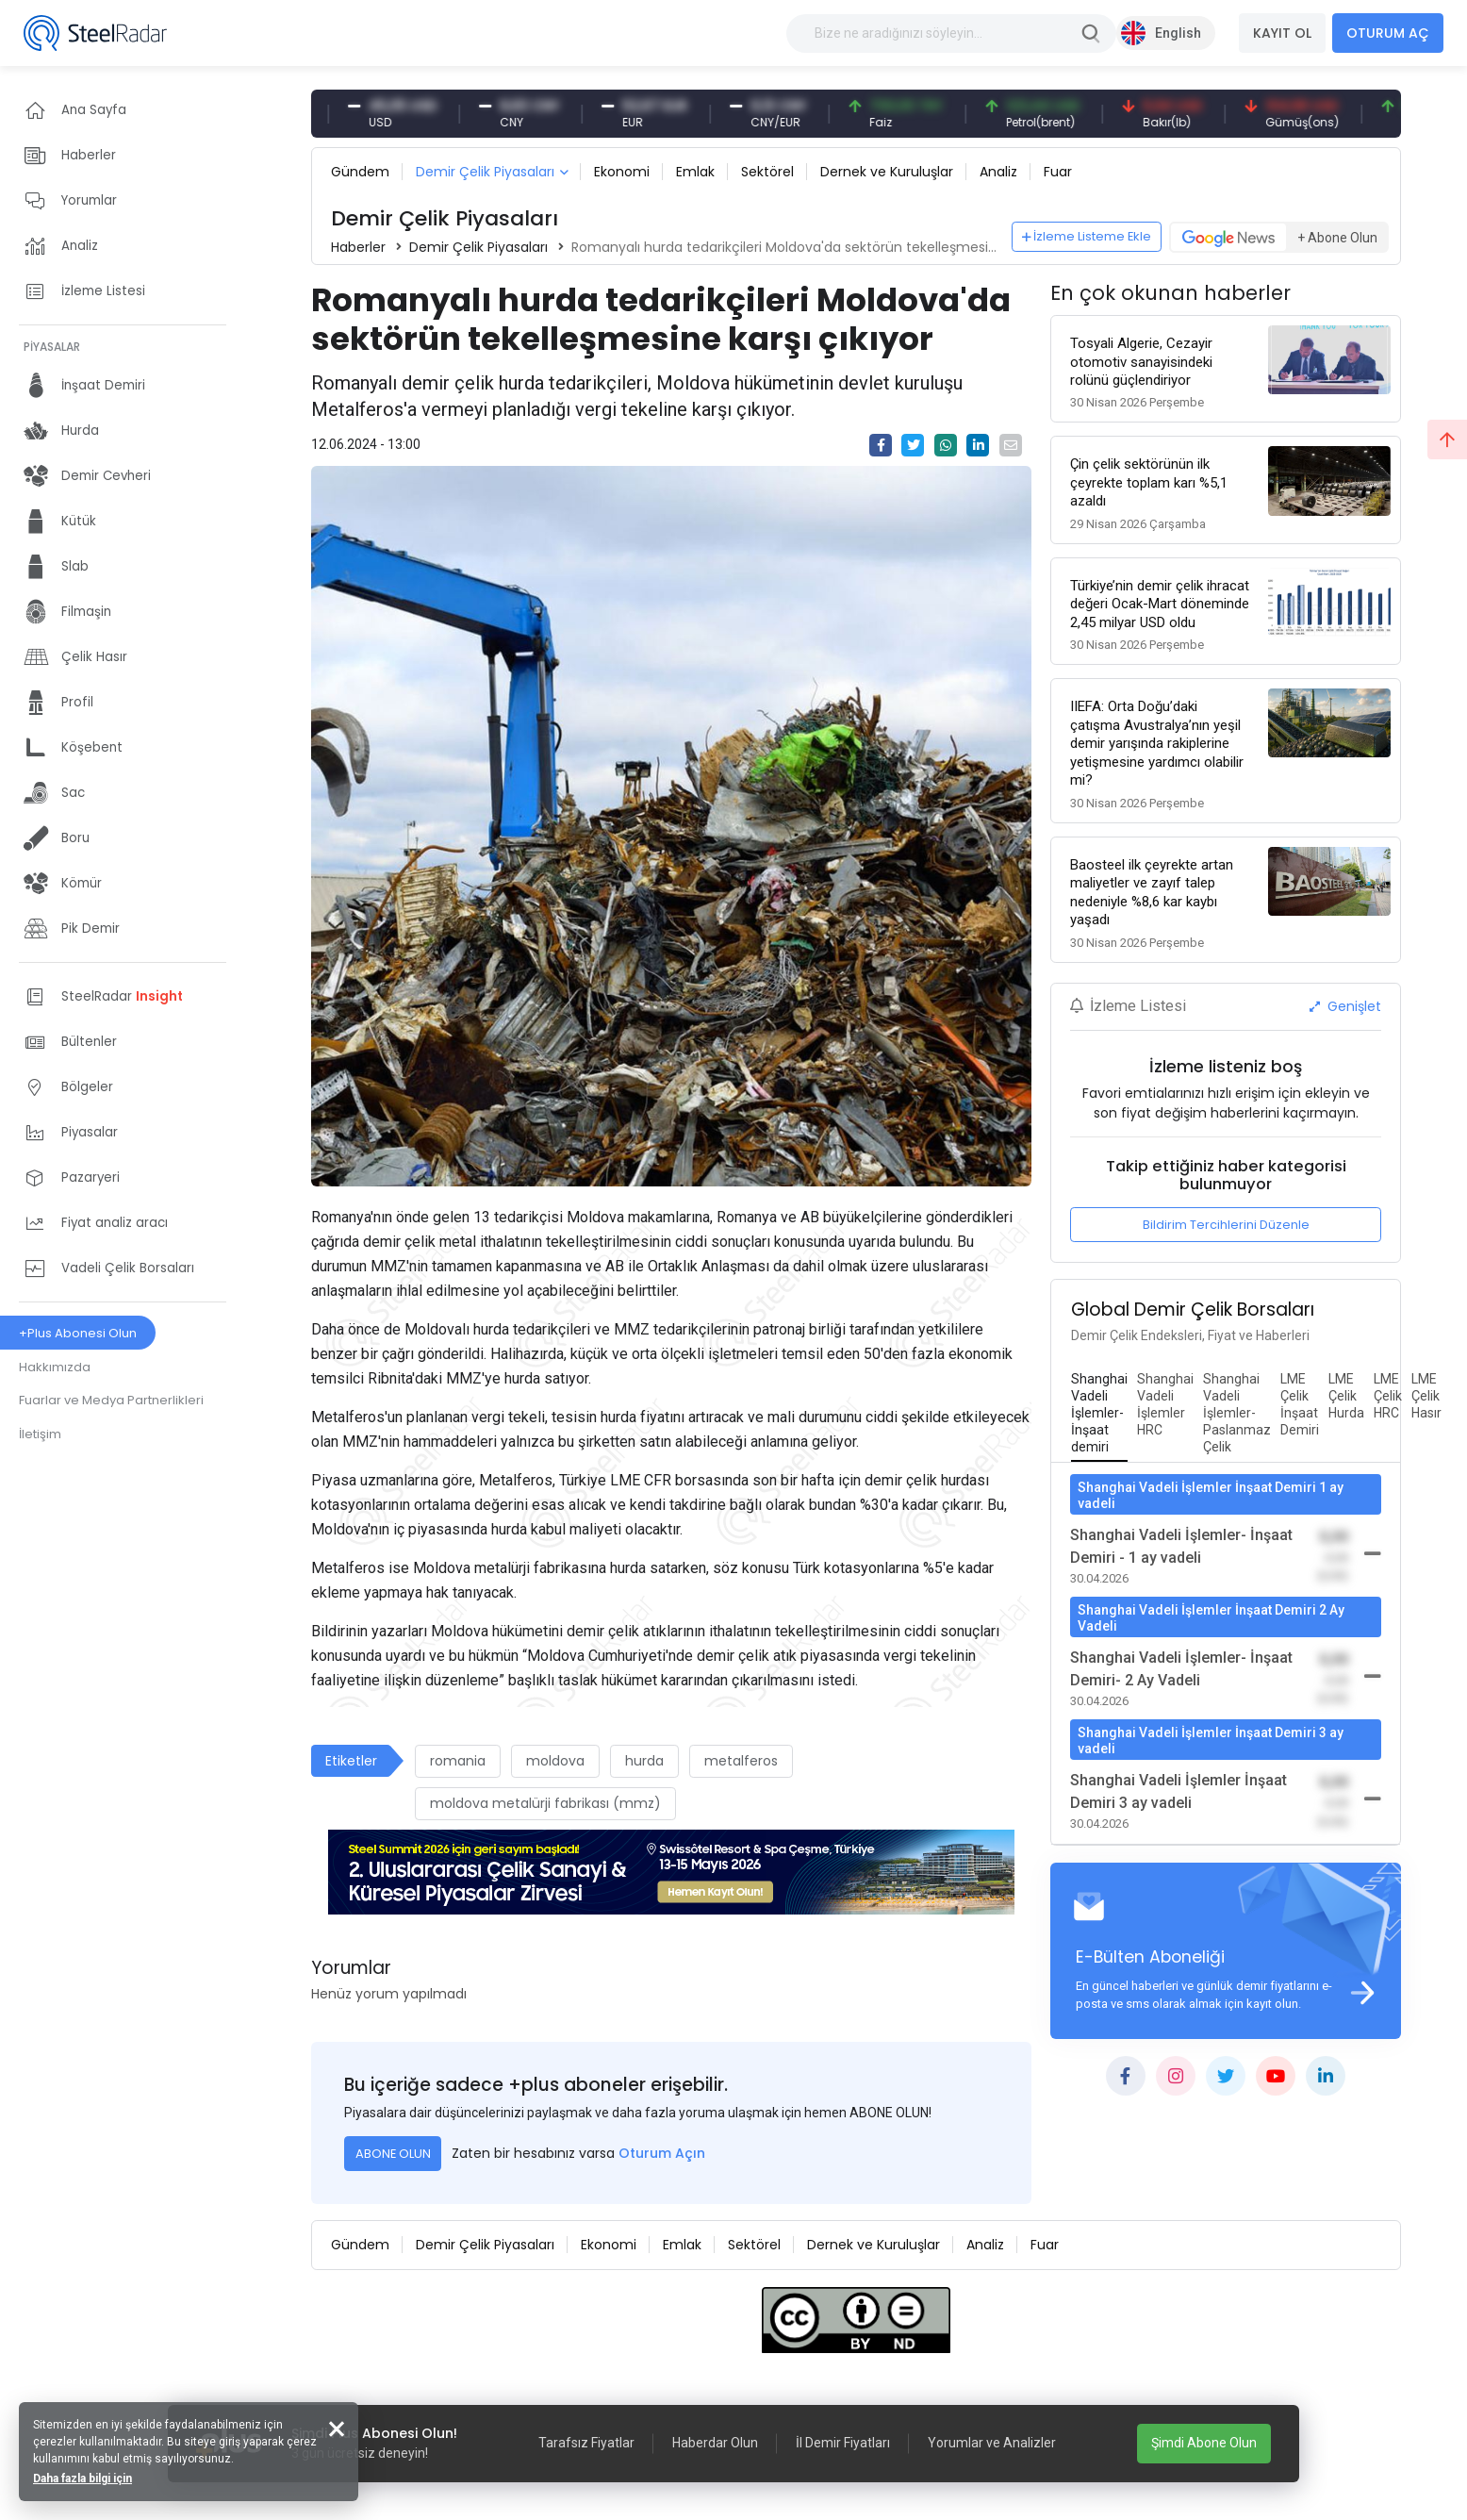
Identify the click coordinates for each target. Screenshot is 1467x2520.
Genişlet (1345, 1006)
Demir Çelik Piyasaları (485, 171)
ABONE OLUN (393, 2154)
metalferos (741, 1760)
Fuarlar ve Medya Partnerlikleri (111, 1400)
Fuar (1058, 171)
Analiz (998, 171)
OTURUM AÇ (1387, 33)
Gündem (360, 171)
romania (458, 1760)
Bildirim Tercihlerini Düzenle (1226, 1225)
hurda (644, 1760)
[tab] (1099, 1414)
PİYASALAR (52, 347)
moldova (555, 1760)
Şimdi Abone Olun (1204, 2442)
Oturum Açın (661, 2153)
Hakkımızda (55, 1367)
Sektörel (767, 171)
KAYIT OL (1282, 33)
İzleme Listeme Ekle (1087, 236)
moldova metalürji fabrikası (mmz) (545, 1803)
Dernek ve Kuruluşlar (886, 171)
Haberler (358, 247)
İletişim (40, 1434)
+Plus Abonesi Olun (78, 1333)
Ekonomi (622, 171)
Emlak (695, 171)
